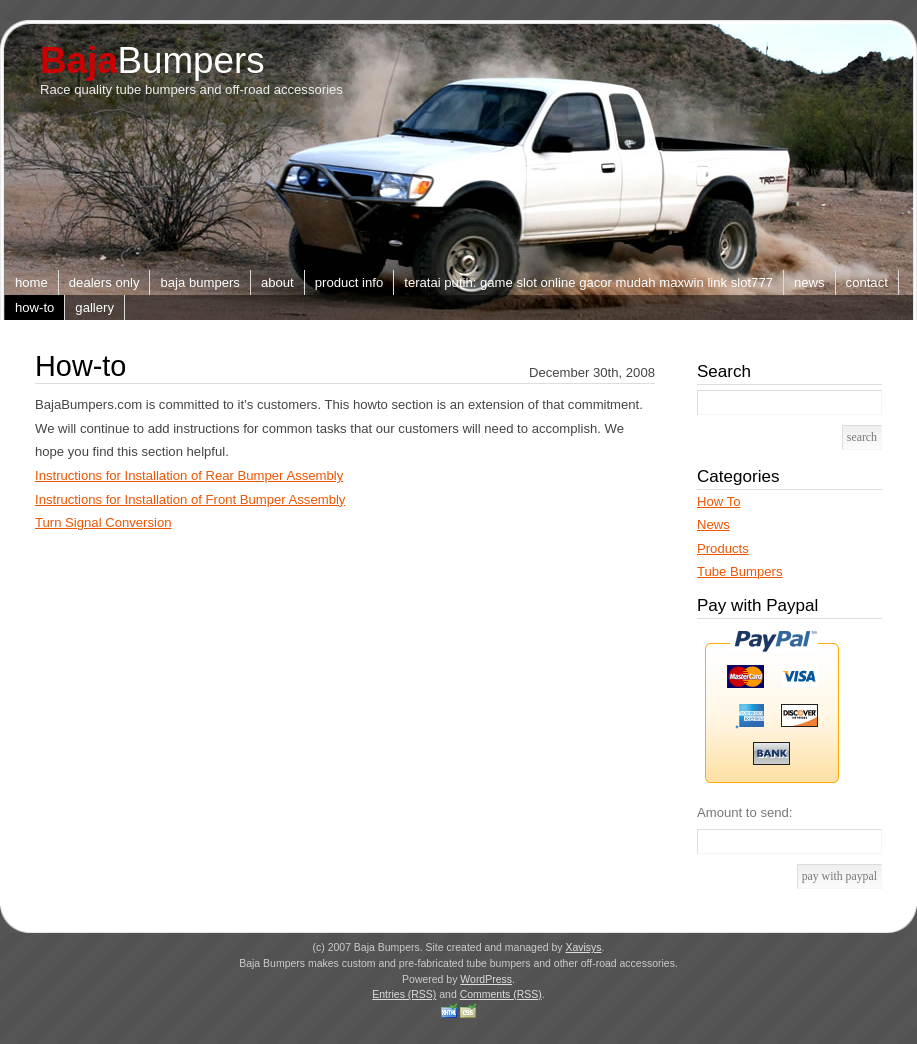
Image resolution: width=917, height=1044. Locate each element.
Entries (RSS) (404, 994)
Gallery (94, 307)
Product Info (349, 282)
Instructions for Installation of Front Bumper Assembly (190, 499)
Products (723, 548)
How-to (34, 307)
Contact (867, 282)
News (809, 282)
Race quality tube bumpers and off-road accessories (191, 89)
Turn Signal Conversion (103, 522)
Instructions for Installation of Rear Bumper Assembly (189, 475)
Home (31, 282)
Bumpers (152, 60)
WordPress (486, 979)
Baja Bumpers (199, 282)
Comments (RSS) (501, 994)
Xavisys (583, 947)
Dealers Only (104, 282)
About (277, 282)
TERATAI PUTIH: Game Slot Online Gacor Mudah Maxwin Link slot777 (588, 282)
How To (718, 501)
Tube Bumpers (740, 571)
